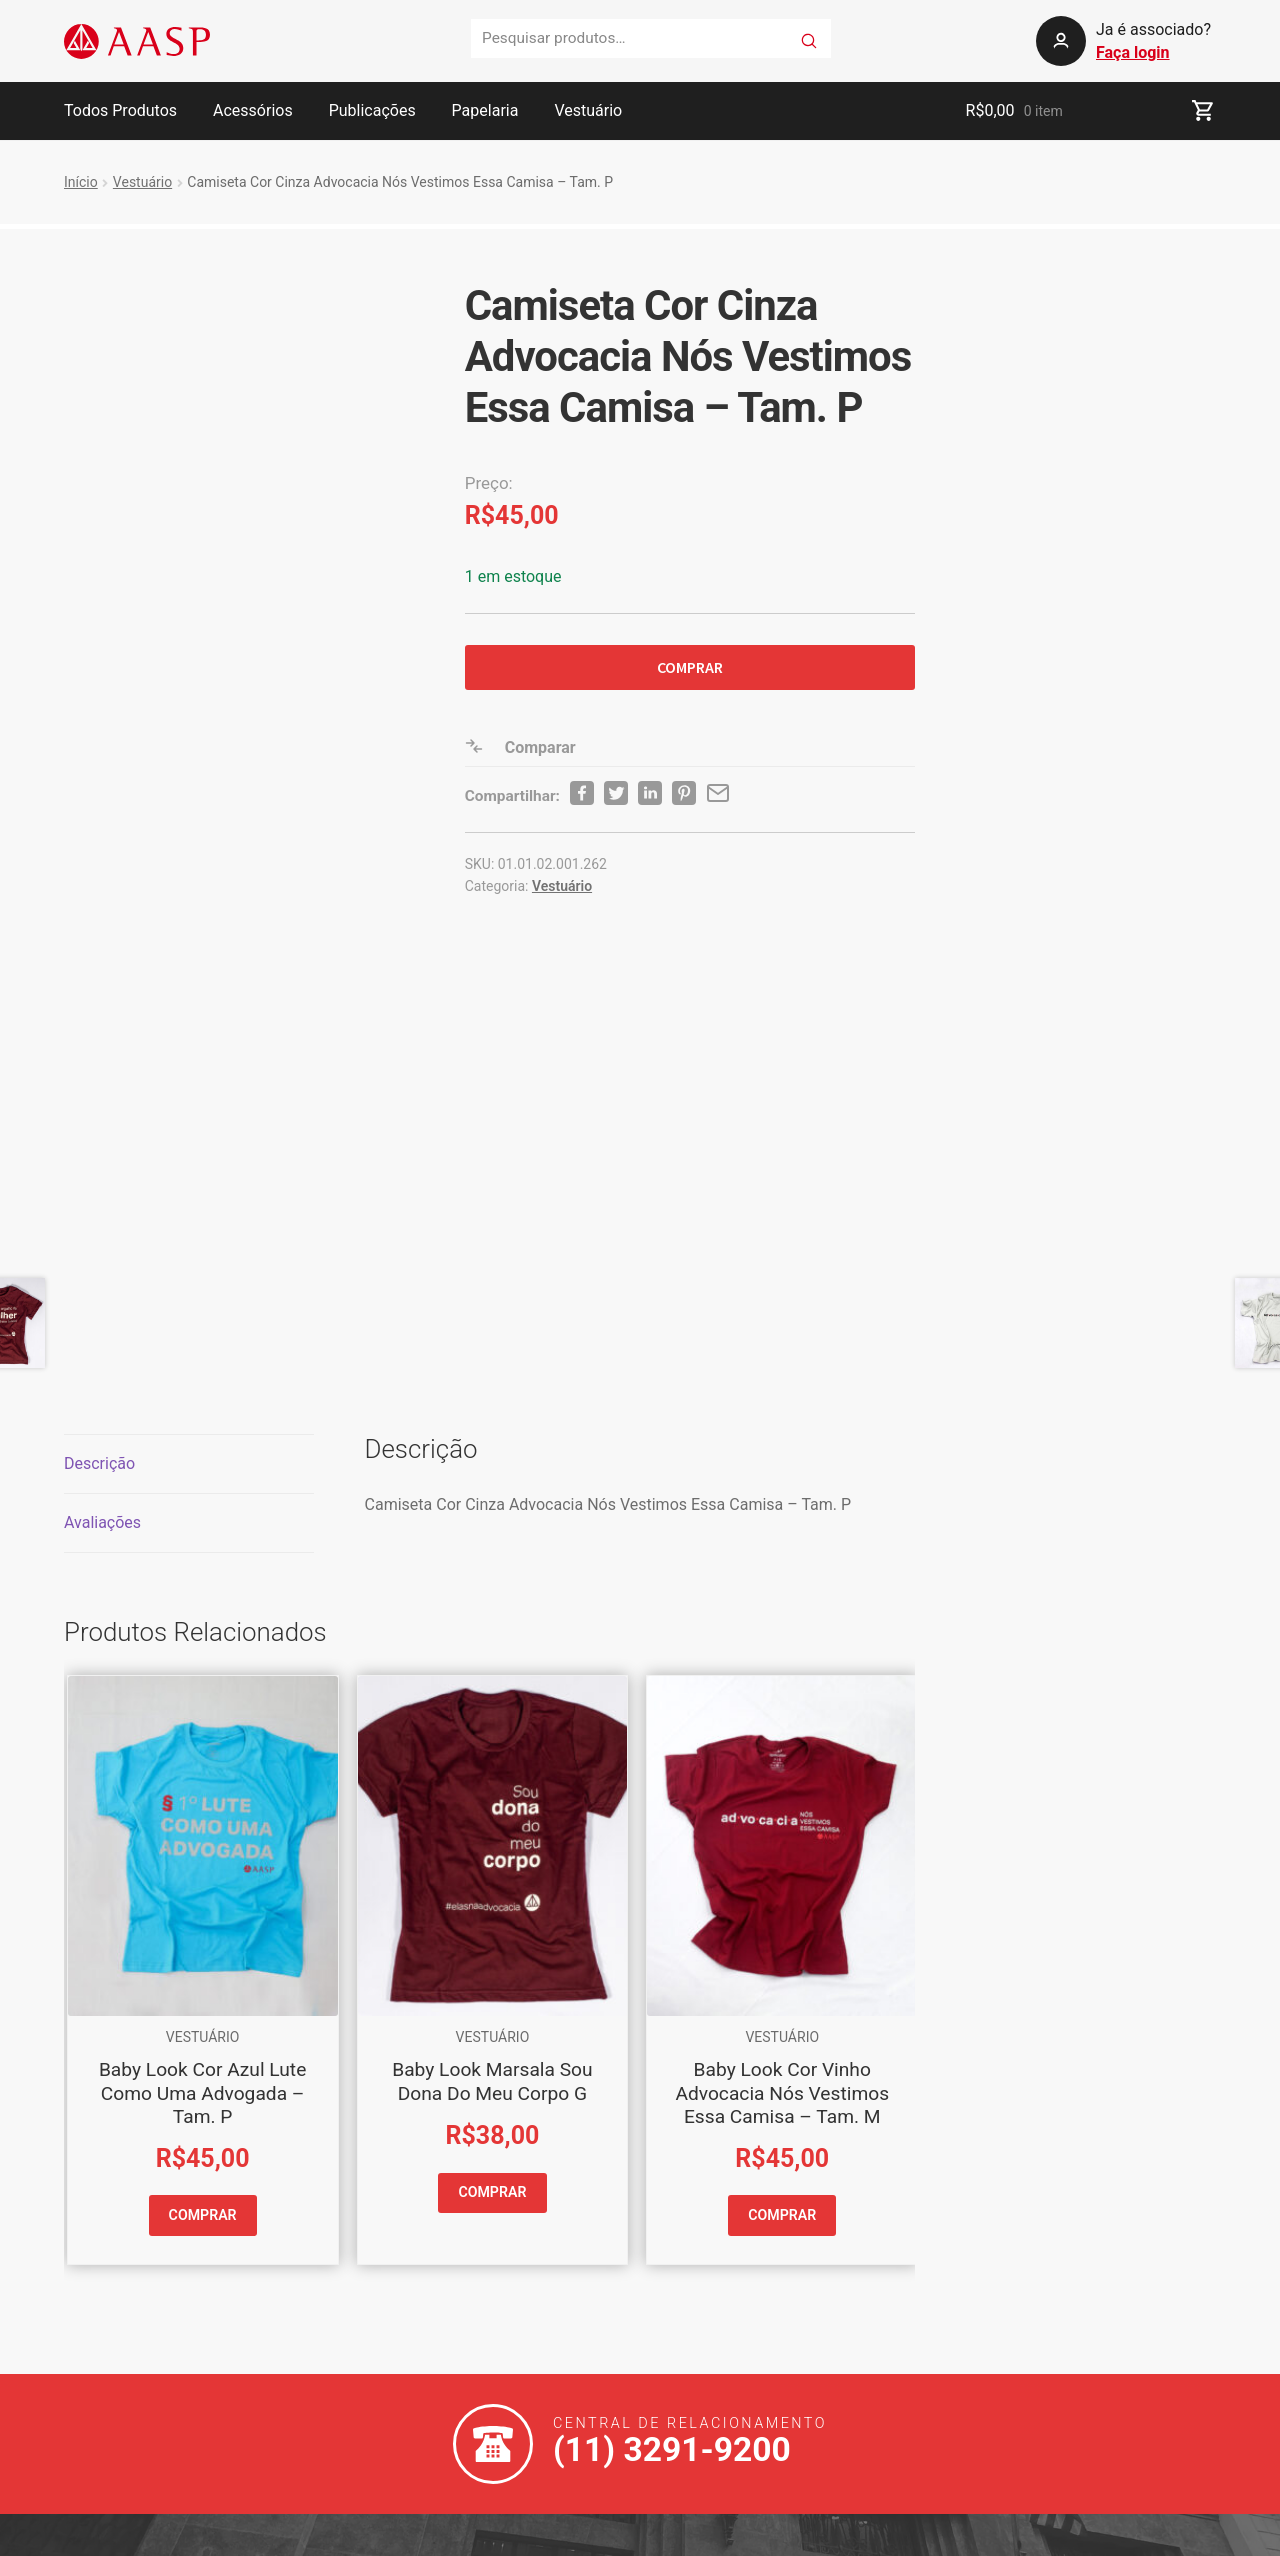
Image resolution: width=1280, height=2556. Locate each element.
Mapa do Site (580, 2531)
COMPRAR (690, 667)
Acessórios (253, 110)
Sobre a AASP (376, 2315)
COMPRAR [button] (202, 1886)
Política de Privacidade (445, 2531)
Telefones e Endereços (407, 2279)
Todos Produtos (120, 110)
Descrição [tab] (99, 1134)
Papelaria (485, 110)
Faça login (1133, 52)
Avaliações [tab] (102, 1193)
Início (81, 182)
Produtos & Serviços (399, 2351)
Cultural (354, 2387)
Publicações (372, 110)
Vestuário (588, 110)
